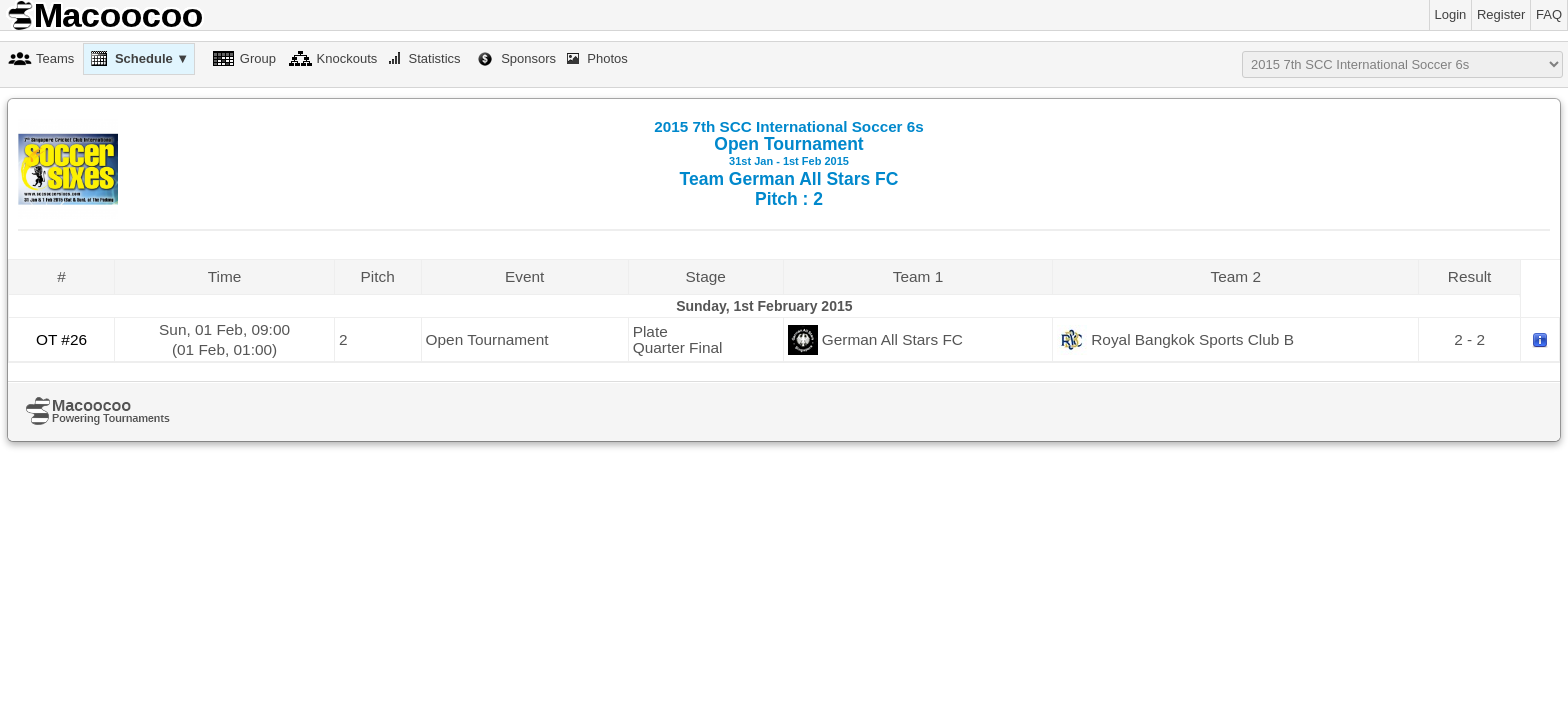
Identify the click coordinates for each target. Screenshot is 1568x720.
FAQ (1549, 14)
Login (1451, 14)
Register (1501, 14)
